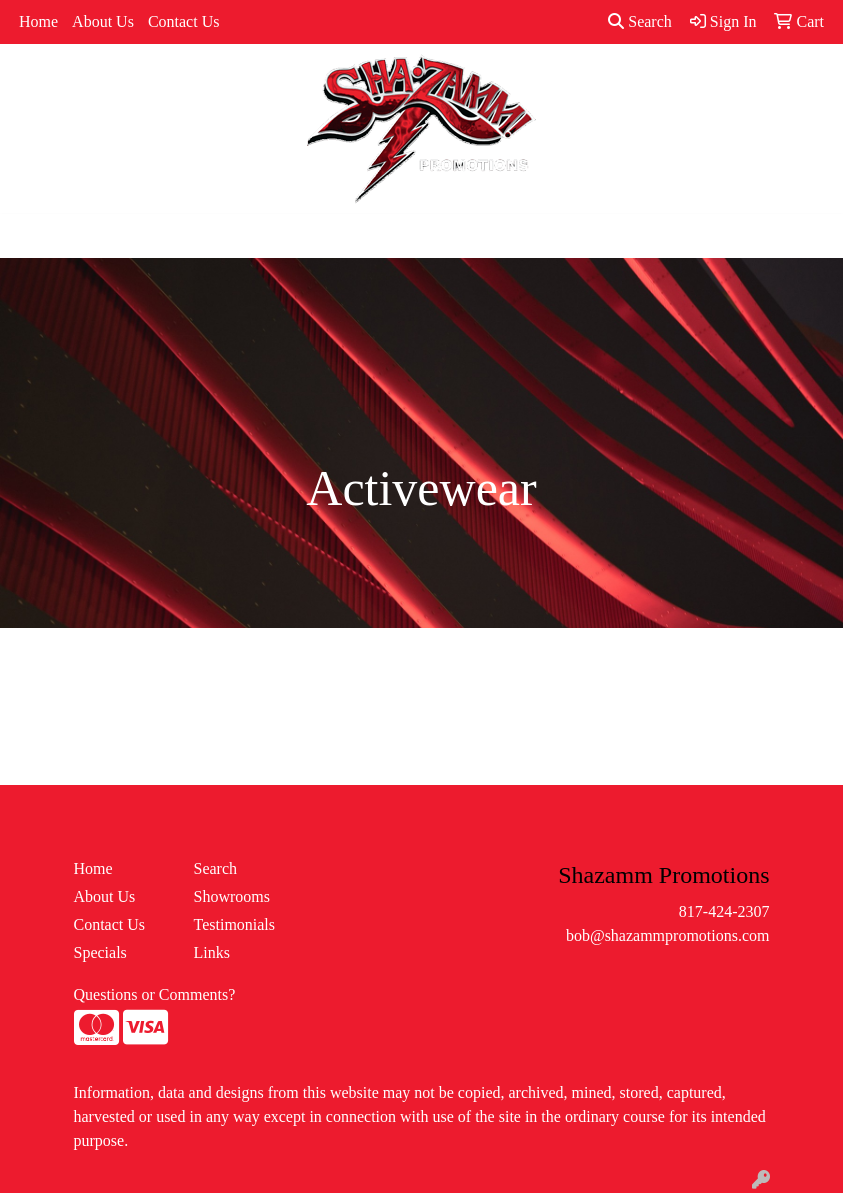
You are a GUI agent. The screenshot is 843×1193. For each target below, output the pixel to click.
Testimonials (235, 924)
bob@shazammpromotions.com (668, 935)
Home (38, 21)
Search (640, 21)
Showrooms (232, 896)
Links (212, 952)
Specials (100, 952)
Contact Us (184, 21)
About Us (103, 21)
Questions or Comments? (155, 994)
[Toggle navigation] (31, 236)
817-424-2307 (724, 911)
